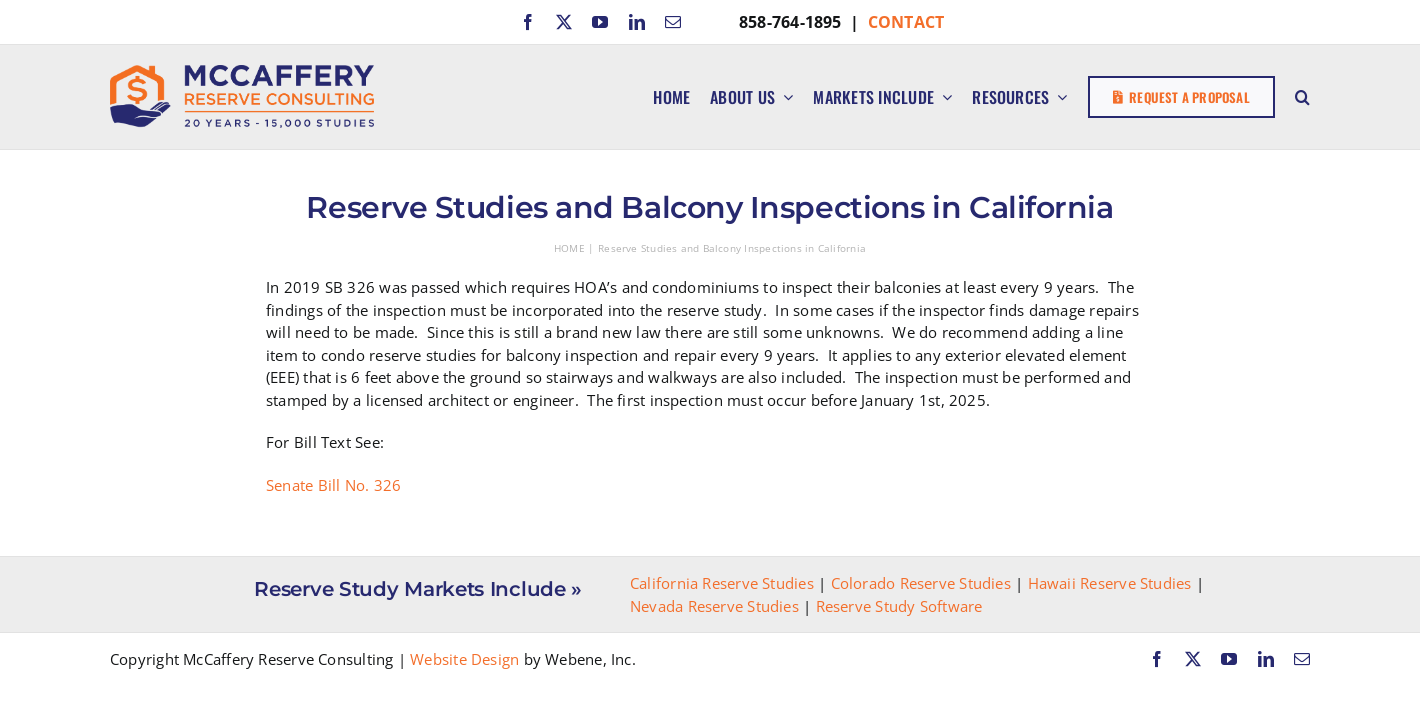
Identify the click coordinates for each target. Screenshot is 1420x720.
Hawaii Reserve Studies (1110, 583)
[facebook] (528, 22)
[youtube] (600, 22)
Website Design (464, 659)
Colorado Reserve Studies (921, 583)
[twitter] (564, 22)
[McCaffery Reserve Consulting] (242, 72)
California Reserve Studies (722, 583)
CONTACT (906, 22)
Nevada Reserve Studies (714, 606)
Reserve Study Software (899, 606)
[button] (1302, 97)
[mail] (673, 22)
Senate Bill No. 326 (333, 485)
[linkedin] (637, 22)
